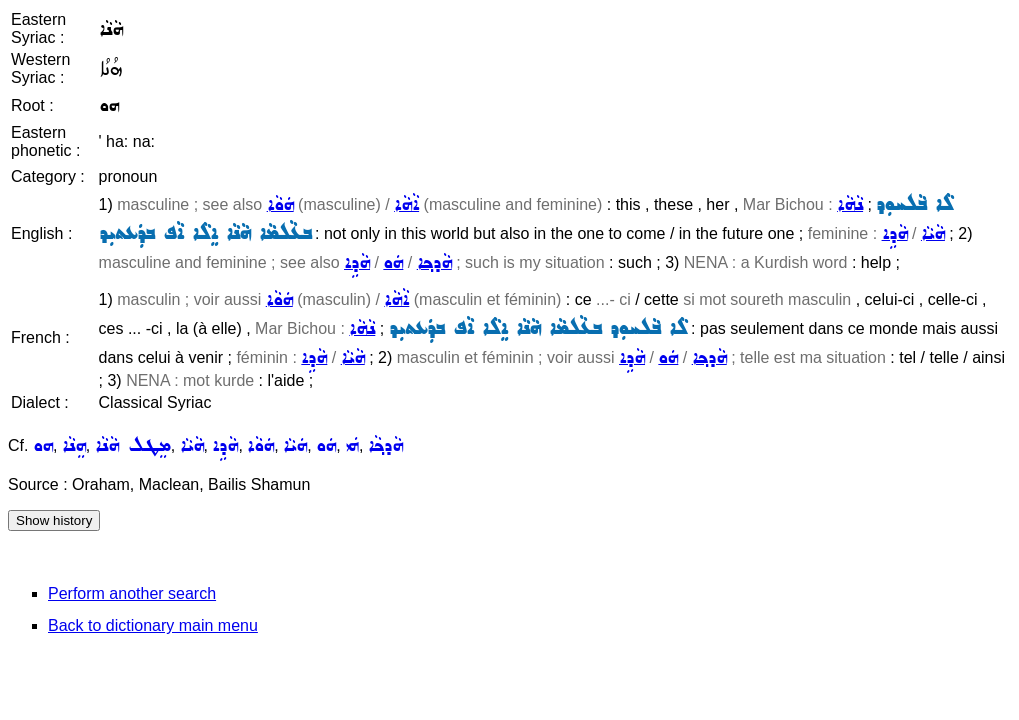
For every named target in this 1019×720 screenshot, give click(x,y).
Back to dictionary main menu (153, 625)
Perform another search (132, 593)
